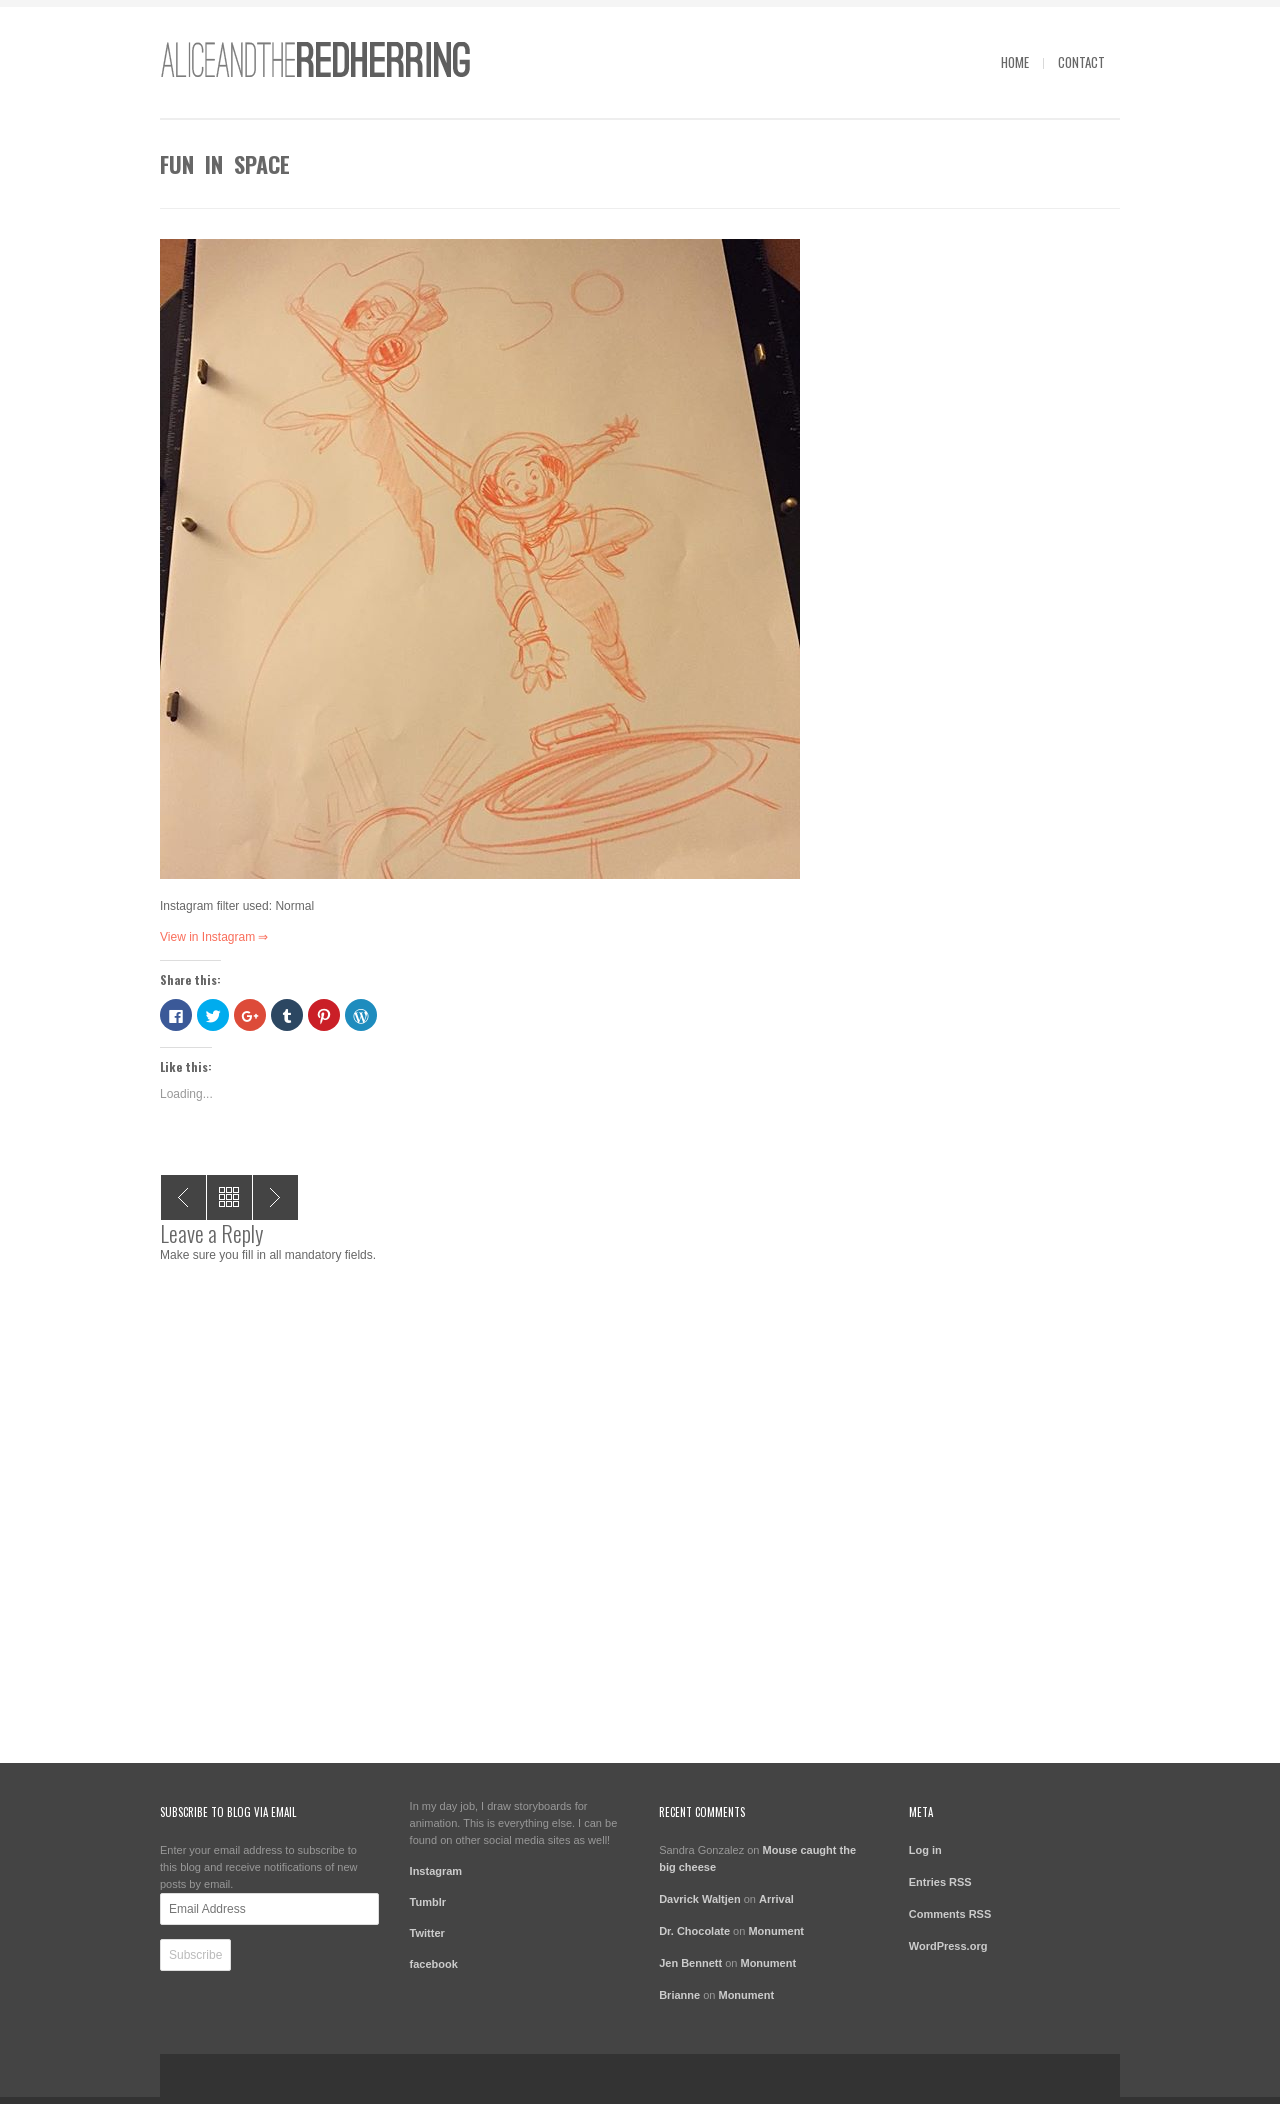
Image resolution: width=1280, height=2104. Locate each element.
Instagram (436, 1871)
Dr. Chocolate (694, 1931)
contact (1081, 62)
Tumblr (428, 1902)
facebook (434, 1964)
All (229, 1197)
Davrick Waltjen (700, 1899)
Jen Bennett (690, 1963)
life (275, 1197)
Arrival (776, 1899)
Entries (940, 1882)
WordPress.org (948, 1946)
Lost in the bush (183, 1197)
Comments (950, 1914)
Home (1015, 62)
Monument (776, 1931)
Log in (925, 1850)
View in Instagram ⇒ (214, 937)
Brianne (679, 1995)
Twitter (427, 1933)
